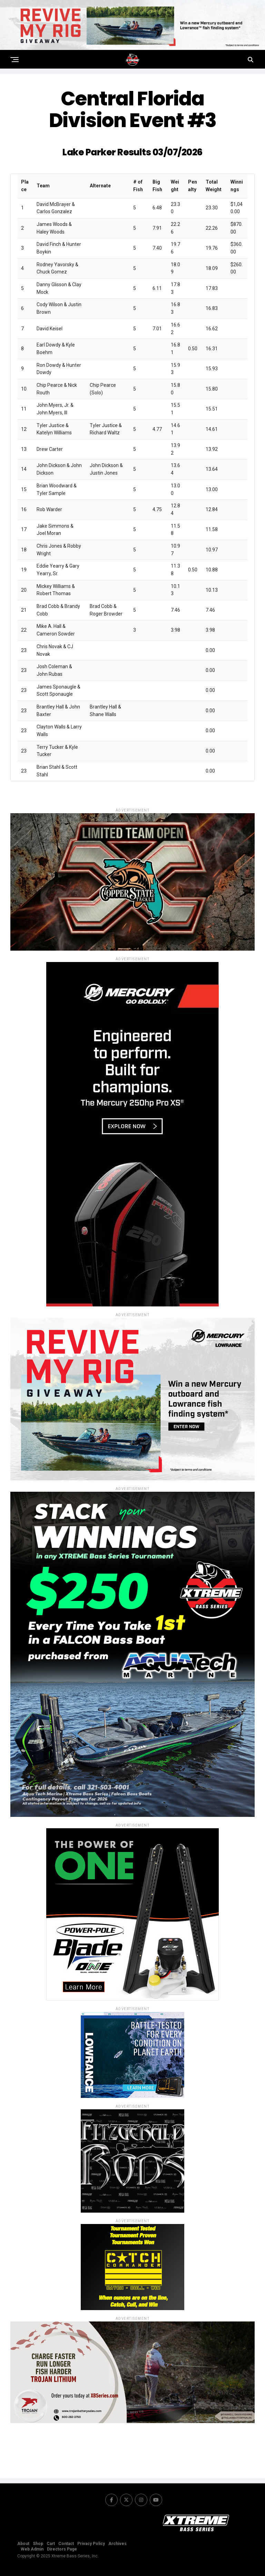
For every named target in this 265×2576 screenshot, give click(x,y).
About (23, 2543)
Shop (38, 2543)
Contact (66, 2543)
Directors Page (62, 2549)
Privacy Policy (91, 2543)
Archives (117, 2543)
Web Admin (32, 2549)
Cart (51, 2543)
